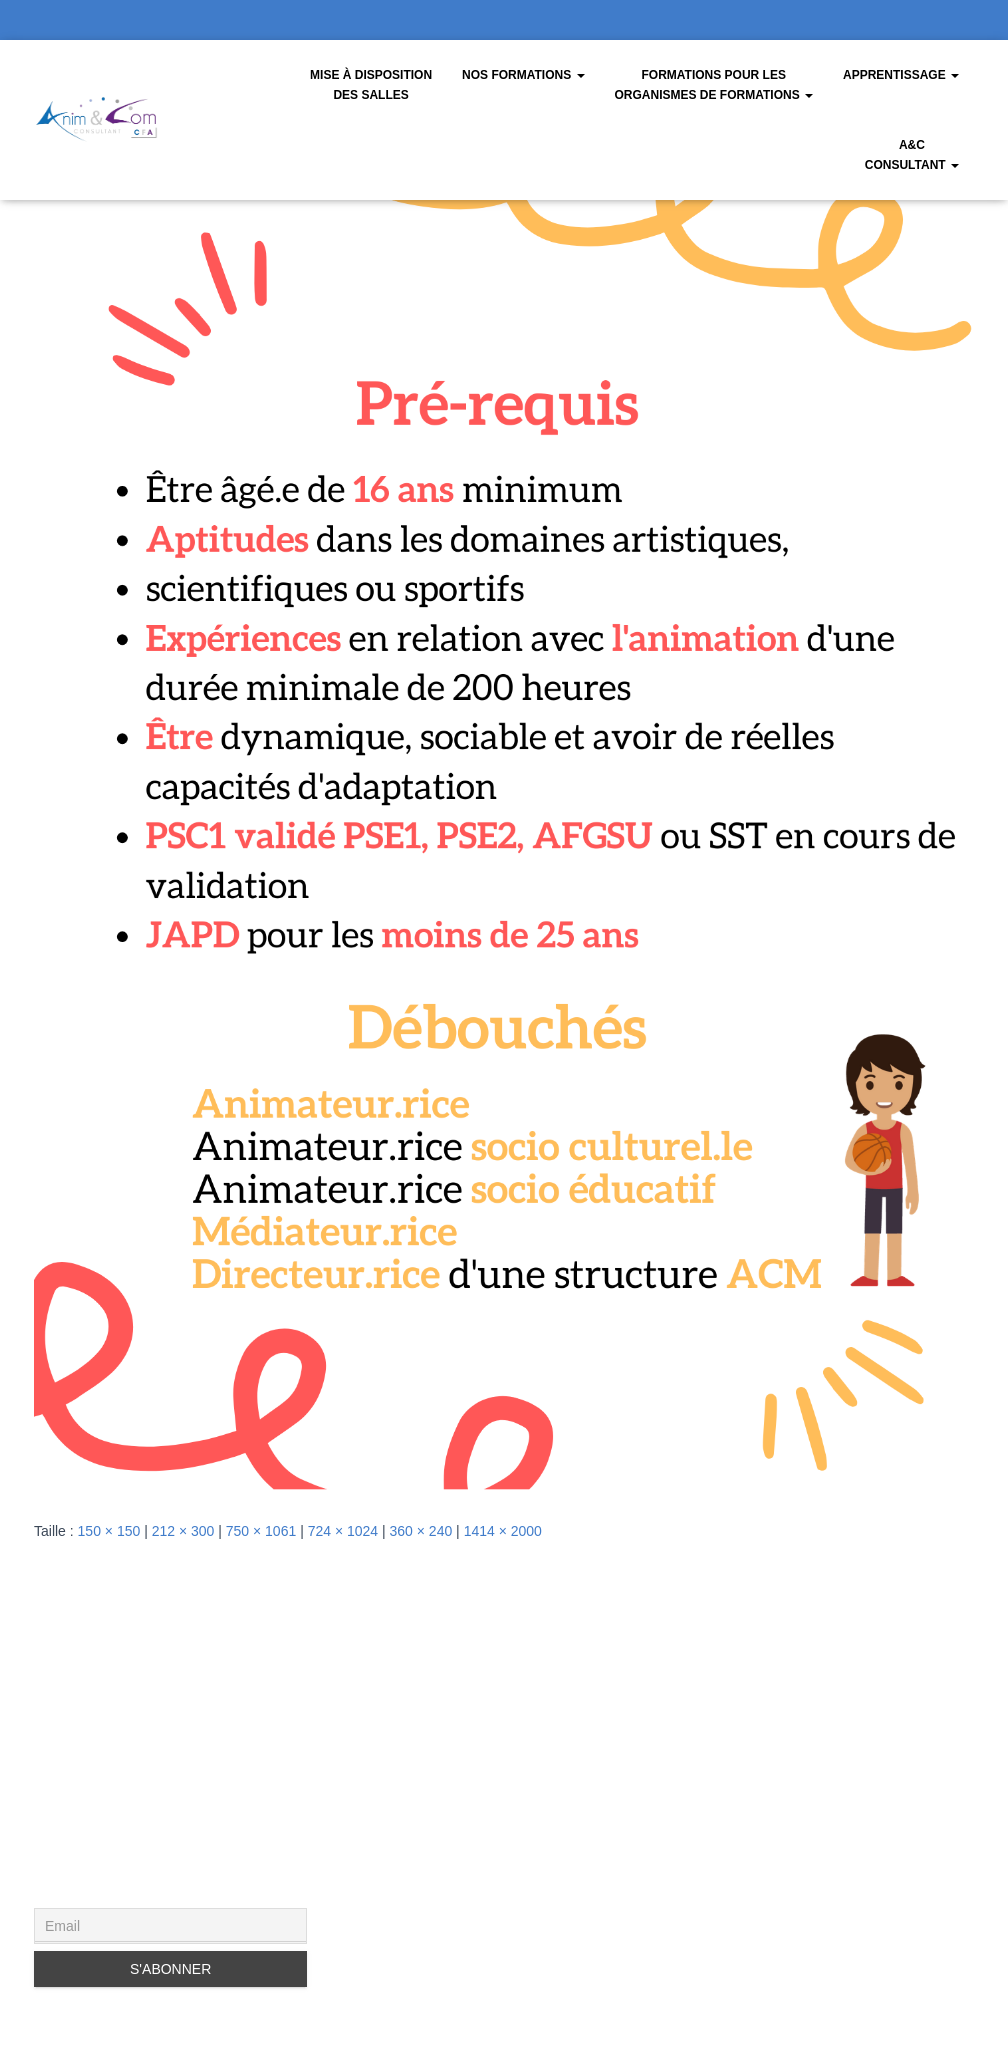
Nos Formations (523, 75)
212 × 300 (183, 1531)
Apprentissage (901, 75)
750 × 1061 (261, 1531)
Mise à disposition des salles (371, 85)
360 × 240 (421, 1531)
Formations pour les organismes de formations (714, 85)
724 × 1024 (343, 1531)
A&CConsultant (912, 155)
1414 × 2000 (503, 1531)
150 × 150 (109, 1531)
